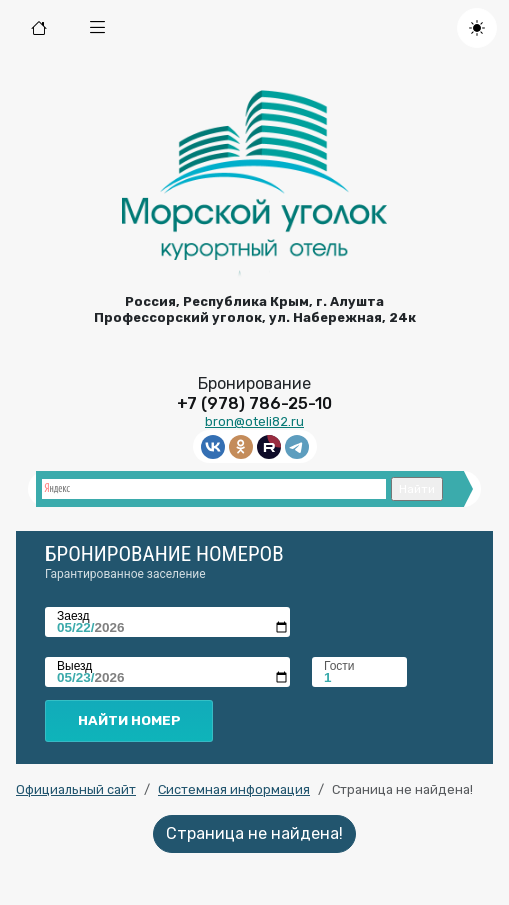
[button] (98, 28)
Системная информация (234, 789)
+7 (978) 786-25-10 (254, 403)
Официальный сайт (76, 789)
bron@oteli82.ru (254, 421)
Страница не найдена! (254, 833)
